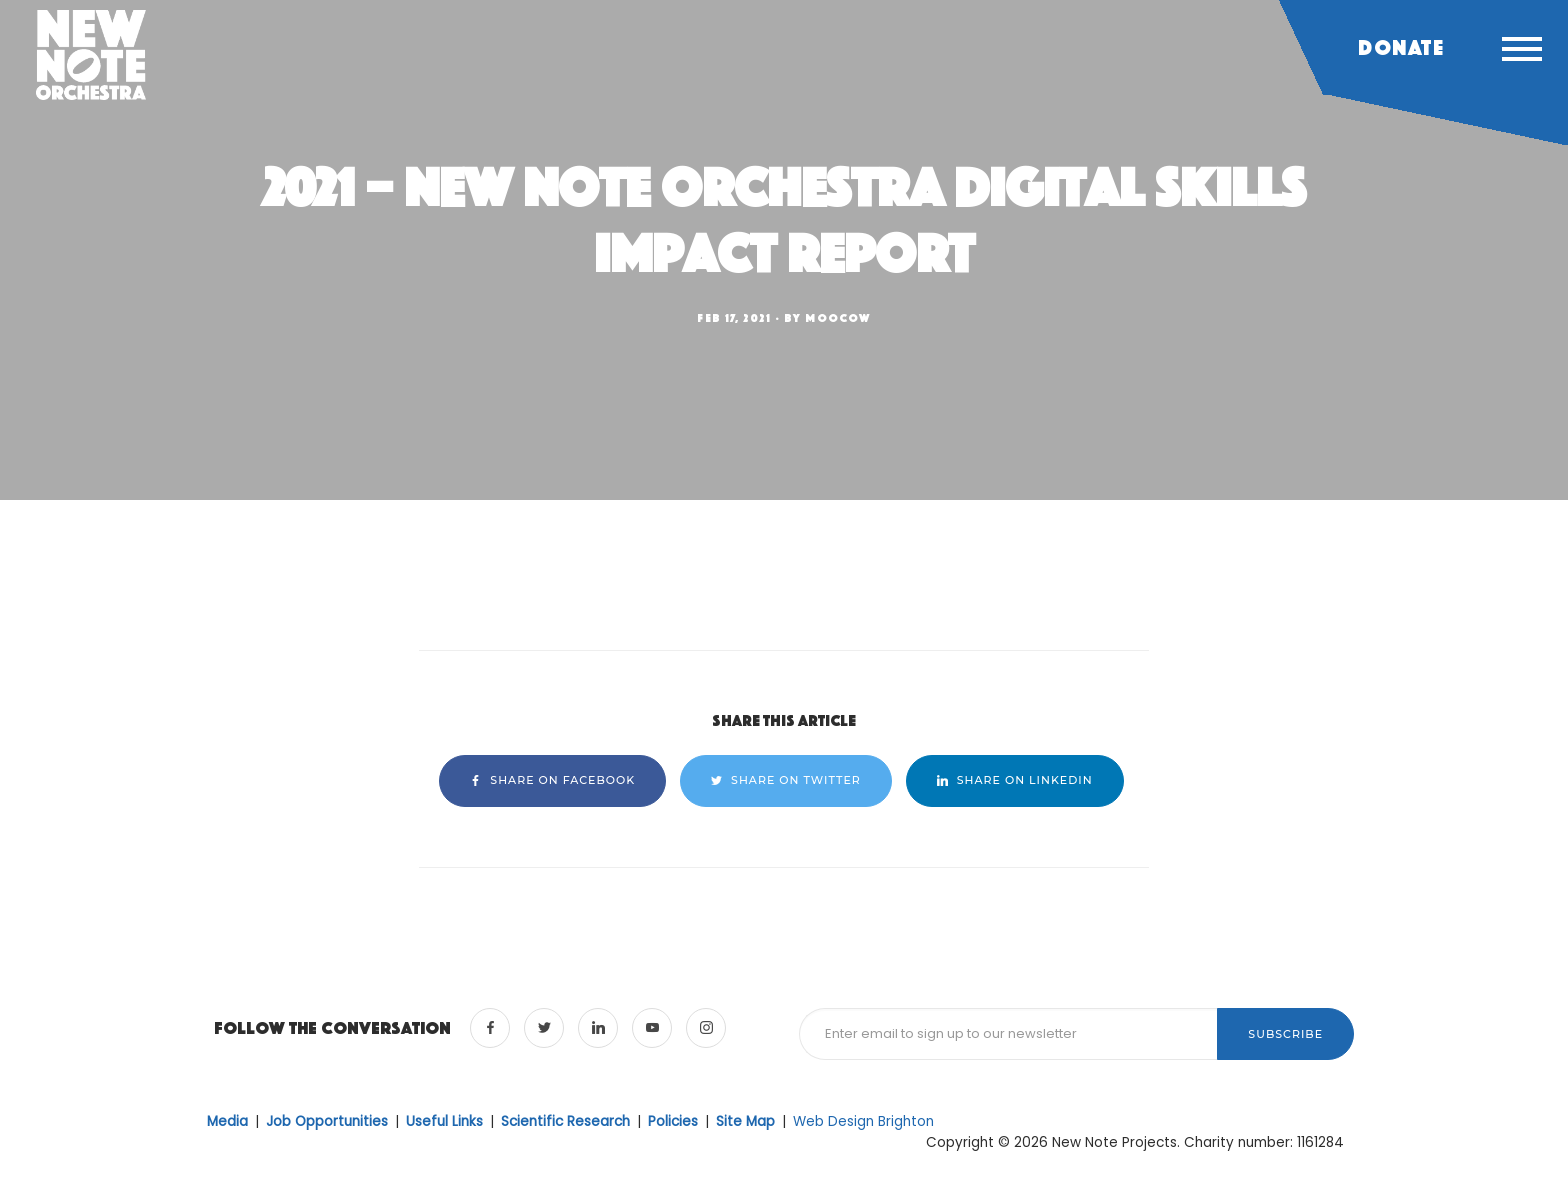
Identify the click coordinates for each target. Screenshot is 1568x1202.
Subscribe (1285, 1034)
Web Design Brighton (863, 1121)
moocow (838, 318)
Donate (1401, 47)
